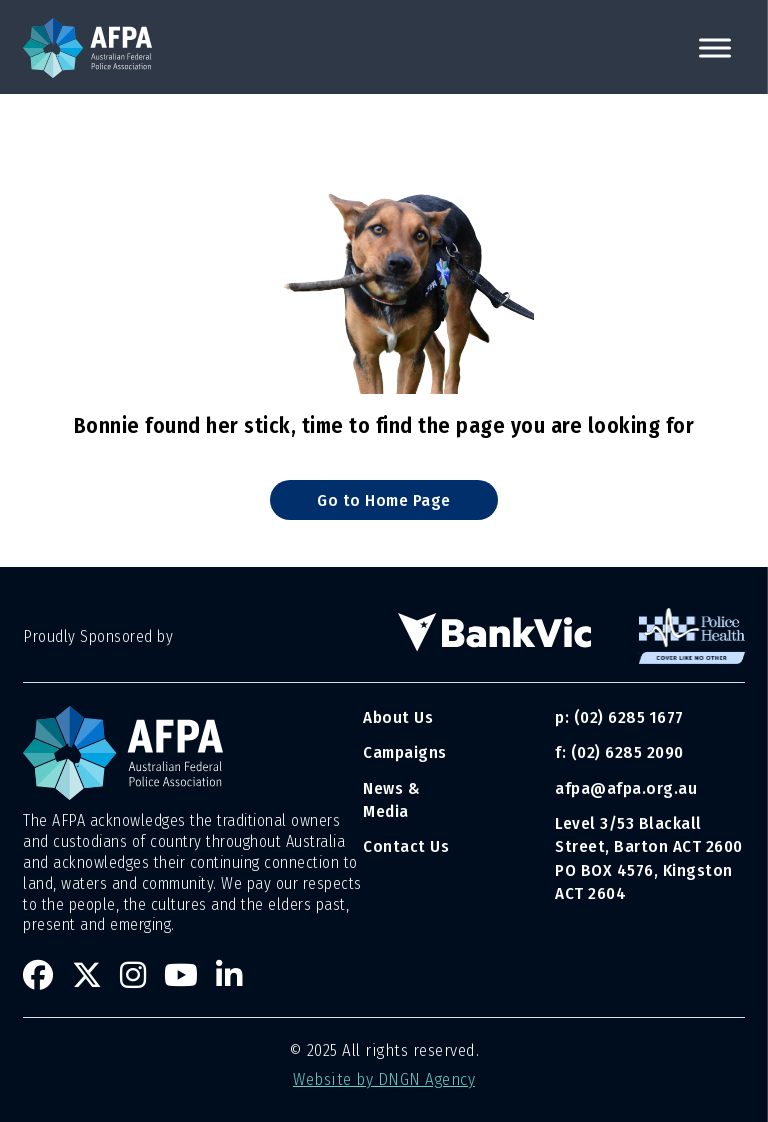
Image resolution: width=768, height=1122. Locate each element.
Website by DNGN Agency (384, 1079)
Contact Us (406, 846)
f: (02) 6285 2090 (619, 752)
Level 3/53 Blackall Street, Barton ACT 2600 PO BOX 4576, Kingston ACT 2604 (649, 858)
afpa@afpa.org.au (626, 788)
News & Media (391, 799)
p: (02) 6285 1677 (621, 717)
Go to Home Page (384, 500)
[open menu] (715, 48)
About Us (398, 717)
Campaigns (405, 752)
